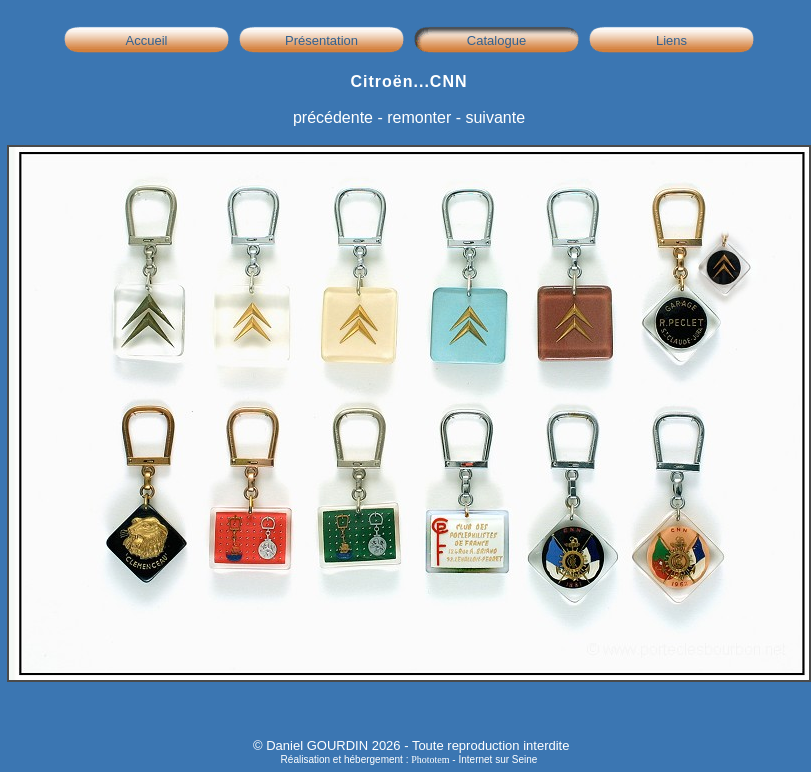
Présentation (321, 40)
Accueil (147, 40)
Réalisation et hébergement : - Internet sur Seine (409, 759)
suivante (495, 117)
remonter (419, 117)
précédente (333, 117)
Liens (671, 40)
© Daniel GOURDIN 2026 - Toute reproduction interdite (411, 745)
